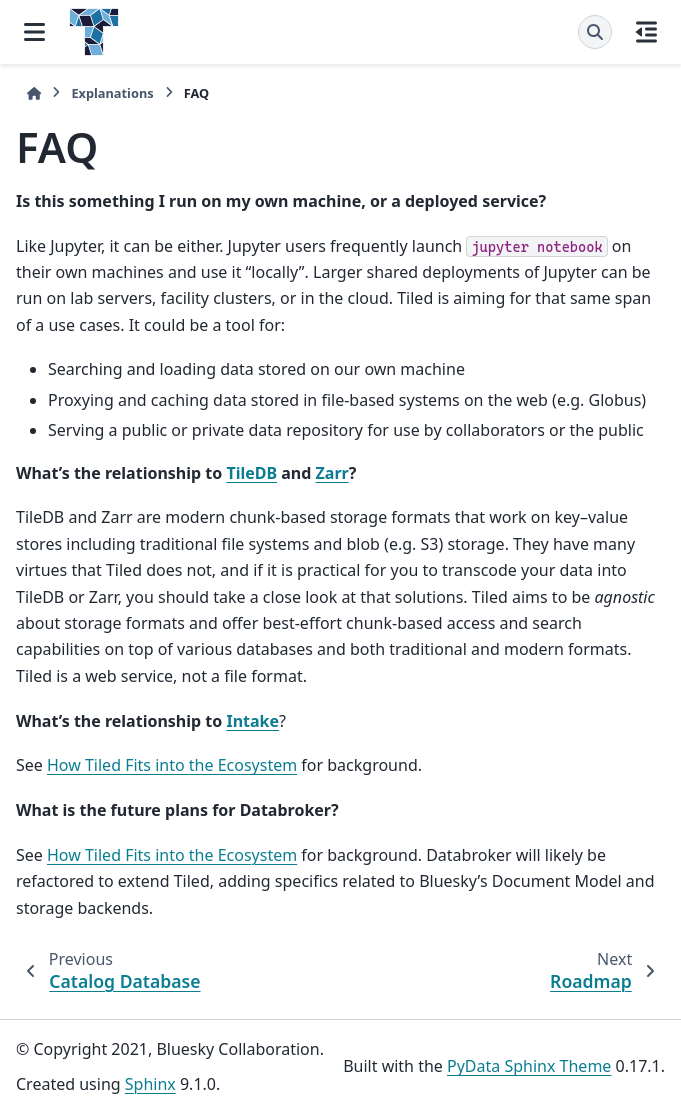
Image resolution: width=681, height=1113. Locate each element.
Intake (252, 721)
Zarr (332, 473)
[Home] (34, 93)
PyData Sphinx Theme (529, 1066)
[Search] (595, 32)
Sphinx (150, 1084)
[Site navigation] (34, 32)
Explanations (112, 93)
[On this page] (646, 32)
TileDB (251, 473)
